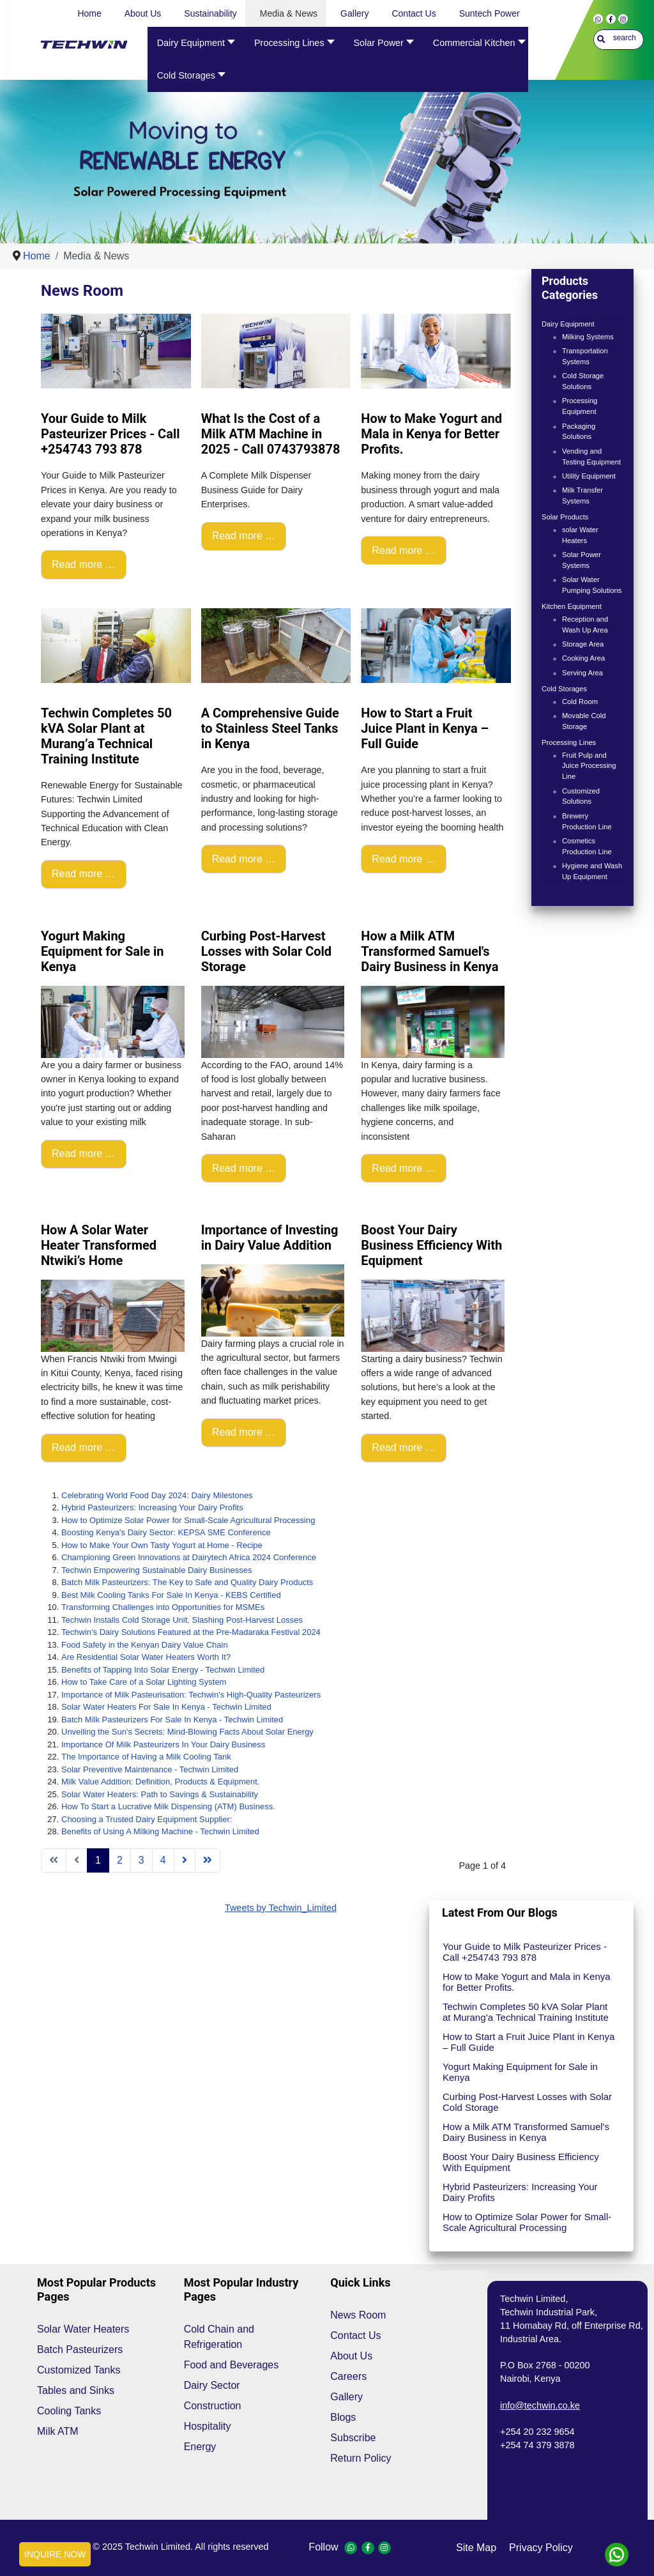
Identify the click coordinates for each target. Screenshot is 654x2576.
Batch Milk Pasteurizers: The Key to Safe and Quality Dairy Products (187, 1582)
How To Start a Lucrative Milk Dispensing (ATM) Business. (168, 1806)
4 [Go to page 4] (163, 1860)
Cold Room (580, 701)
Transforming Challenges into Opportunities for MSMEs (162, 1607)
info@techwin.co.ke (540, 2405)
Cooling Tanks (69, 2410)
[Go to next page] (184, 1860)
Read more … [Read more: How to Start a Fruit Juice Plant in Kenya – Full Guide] (404, 859)
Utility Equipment (589, 476)
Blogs (343, 2417)
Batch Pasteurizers (80, 2349)
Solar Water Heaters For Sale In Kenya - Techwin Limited (166, 1707)
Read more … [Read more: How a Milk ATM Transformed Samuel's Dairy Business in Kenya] (404, 1168)
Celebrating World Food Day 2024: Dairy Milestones (157, 1495)
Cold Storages (564, 689)
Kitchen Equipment (572, 606)
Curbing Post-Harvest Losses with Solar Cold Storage (527, 2102)
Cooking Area (583, 658)
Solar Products (565, 517)
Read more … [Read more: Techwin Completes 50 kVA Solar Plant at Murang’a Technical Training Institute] (84, 873)
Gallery (346, 2396)
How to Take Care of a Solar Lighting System (143, 1682)
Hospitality (207, 2426)
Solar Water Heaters (83, 2329)
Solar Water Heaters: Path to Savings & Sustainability (159, 1794)
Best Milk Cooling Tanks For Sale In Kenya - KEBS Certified (171, 1595)
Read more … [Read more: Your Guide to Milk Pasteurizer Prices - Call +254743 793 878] (84, 564)
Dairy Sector (212, 2385)
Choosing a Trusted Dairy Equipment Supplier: (146, 1819)
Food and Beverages (231, 2364)
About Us (351, 2355)
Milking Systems (588, 337)
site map (476, 2547)
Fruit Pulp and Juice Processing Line (589, 766)
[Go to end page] (207, 1860)
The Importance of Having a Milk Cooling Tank (146, 1756)
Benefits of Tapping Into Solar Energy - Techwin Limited (162, 1670)
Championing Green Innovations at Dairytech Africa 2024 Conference (188, 1557)
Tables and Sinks (75, 2390)
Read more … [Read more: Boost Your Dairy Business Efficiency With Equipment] (404, 1447)
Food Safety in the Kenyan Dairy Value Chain (144, 1645)
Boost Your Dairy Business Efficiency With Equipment (521, 2162)
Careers (348, 2376)
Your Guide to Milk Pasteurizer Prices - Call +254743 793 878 (525, 1952)
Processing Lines (569, 742)
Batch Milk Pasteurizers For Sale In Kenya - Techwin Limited (172, 1719)
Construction (212, 2405)
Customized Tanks (78, 2370)
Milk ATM (58, 2431)
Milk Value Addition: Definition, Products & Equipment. (160, 1781)
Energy (200, 2446)
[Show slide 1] (335, 218)
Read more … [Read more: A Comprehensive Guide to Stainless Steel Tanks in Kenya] (244, 859)
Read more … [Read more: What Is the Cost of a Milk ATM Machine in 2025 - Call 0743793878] (244, 535)
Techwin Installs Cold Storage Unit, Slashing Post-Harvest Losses (182, 1620)
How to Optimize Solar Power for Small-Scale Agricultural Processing (188, 1520)
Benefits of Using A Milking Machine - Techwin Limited (160, 1831)
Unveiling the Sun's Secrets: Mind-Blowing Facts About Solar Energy (187, 1731)
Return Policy (360, 2458)
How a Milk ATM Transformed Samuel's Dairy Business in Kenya (526, 2132)
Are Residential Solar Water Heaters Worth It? (146, 1657)
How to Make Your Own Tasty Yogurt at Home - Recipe (161, 1545)
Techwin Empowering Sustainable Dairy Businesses (156, 1570)
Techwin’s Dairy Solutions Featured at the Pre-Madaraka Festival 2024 (191, 1632)
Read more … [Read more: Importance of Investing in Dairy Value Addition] (244, 1432)
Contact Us (355, 2335)
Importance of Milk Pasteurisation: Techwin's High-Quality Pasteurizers (191, 1694)
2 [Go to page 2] (120, 1860)
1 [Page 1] (98, 1860)
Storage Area (583, 644)
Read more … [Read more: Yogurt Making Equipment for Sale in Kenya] (84, 1153)
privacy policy (541, 2547)
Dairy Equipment (568, 324)
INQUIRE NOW (55, 2554)
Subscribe (353, 2437)
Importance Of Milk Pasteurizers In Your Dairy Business (163, 1744)
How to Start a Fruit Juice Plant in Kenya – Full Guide (528, 2042)
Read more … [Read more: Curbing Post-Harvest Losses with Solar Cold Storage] (244, 1168)
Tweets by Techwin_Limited (281, 1908)
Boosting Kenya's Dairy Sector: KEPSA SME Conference (166, 1532)
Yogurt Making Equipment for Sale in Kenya (520, 2072)
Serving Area (582, 673)
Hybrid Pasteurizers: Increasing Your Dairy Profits (152, 1507)
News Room (358, 2315)
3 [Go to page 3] (141, 1860)
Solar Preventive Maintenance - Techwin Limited (149, 1769)
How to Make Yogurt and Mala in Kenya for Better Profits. (527, 1982)
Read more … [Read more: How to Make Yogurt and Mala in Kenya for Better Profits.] (404, 550)
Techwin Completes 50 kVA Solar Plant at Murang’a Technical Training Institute (526, 2012)
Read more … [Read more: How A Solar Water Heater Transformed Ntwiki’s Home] (84, 1447)
